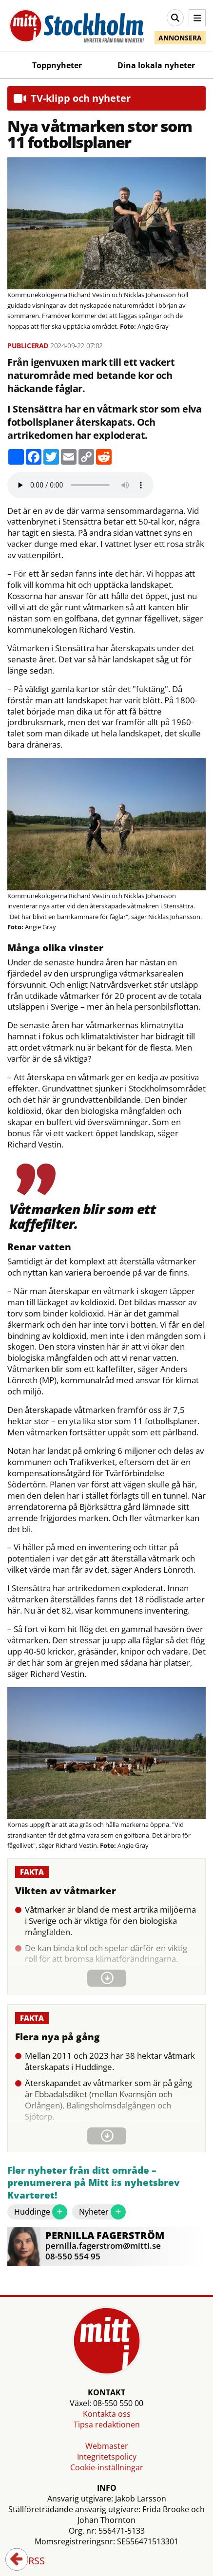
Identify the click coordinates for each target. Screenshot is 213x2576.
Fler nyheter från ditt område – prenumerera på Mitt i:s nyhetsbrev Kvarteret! (93, 2182)
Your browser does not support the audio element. (80, 485)
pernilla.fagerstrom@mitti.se (103, 2245)
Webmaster (106, 2446)
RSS (30, 2561)
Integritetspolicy (106, 2456)
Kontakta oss (107, 2413)
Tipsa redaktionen (107, 2424)
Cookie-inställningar (106, 2467)
